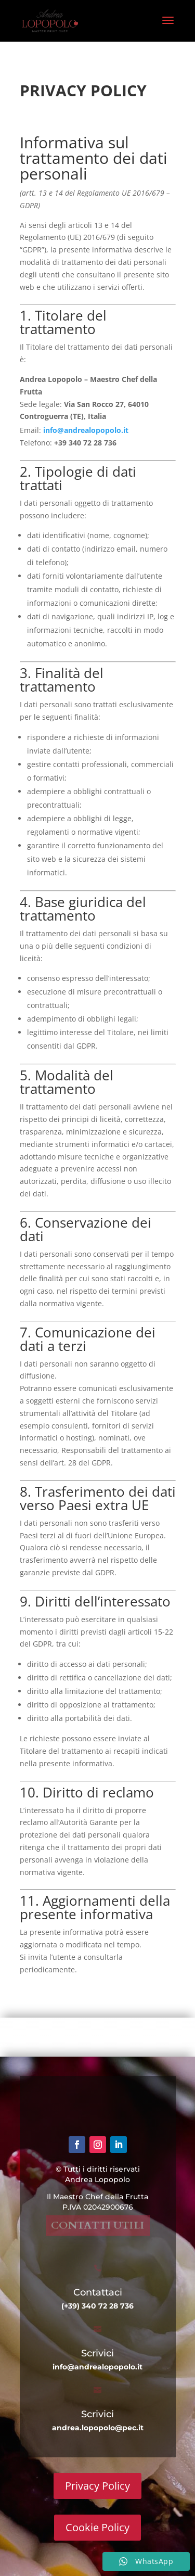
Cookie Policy (97, 2527)
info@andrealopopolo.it (91, 430)
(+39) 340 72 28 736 (97, 2306)
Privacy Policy (97, 2486)
